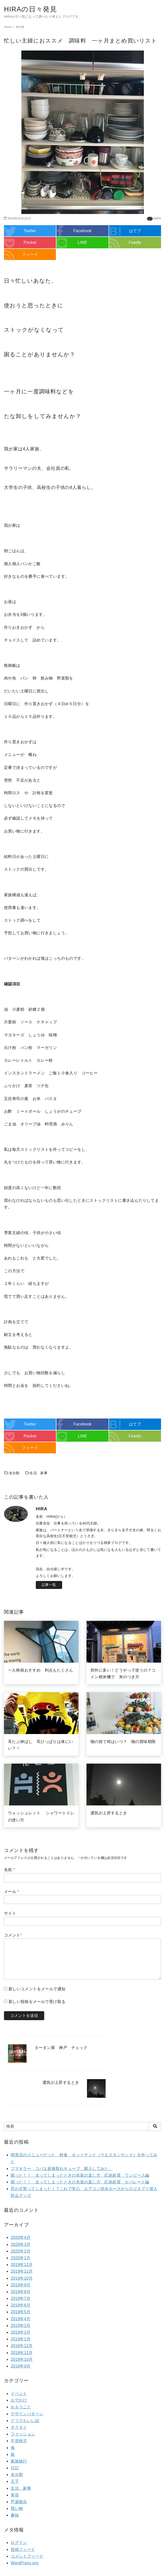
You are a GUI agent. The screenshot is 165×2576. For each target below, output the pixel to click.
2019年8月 (20, 2257)
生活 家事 (36, 1473)
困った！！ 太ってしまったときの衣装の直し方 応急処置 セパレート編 (80, 2147)
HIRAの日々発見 (32, 9)
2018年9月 (20, 2331)
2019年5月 (20, 2277)
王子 (15, 2446)
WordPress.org (25, 2528)
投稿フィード (23, 2515)
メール (11, 1892)
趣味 (15, 2480)
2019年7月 (20, 2263)
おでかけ (19, 2365)
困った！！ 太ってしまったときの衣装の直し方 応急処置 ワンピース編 (80, 2140)
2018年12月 (22, 2311)
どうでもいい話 (25, 2386)
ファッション (23, 2399)
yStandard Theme (58, 2570)
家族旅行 (19, 2426)
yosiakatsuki (80, 2570)
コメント (13, 1935)
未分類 (12, 1473)
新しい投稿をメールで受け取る (37, 2001)
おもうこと (21, 2372)
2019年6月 (20, 2270)
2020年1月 (20, 2223)
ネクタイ (19, 2392)
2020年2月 (20, 2216)
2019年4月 (20, 2284)
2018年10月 (22, 2324)
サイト (10, 1913)
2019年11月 (22, 2236)
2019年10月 (22, 2243)
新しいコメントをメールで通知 (37, 1989)
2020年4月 (20, 2203)
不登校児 (19, 2406)
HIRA (157, 218)
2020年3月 (20, 2210)
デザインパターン (27, 2379)
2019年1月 (20, 2304)
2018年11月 (22, 2318)
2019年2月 (20, 2297)
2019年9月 (20, 2250)
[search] (155, 2091)
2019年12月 (22, 2230)
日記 (15, 2433)
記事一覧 (49, 1585)
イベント (19, 2359)
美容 (15, 2460)
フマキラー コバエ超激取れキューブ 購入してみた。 (62, 2134)
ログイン (19, 2508)
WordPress (111, 2570)
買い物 (17, 2473)
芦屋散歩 (19, 2467)
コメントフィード (27, 2521)
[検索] (82, 2091)
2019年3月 (20, 2291)
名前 (9, 1870)
